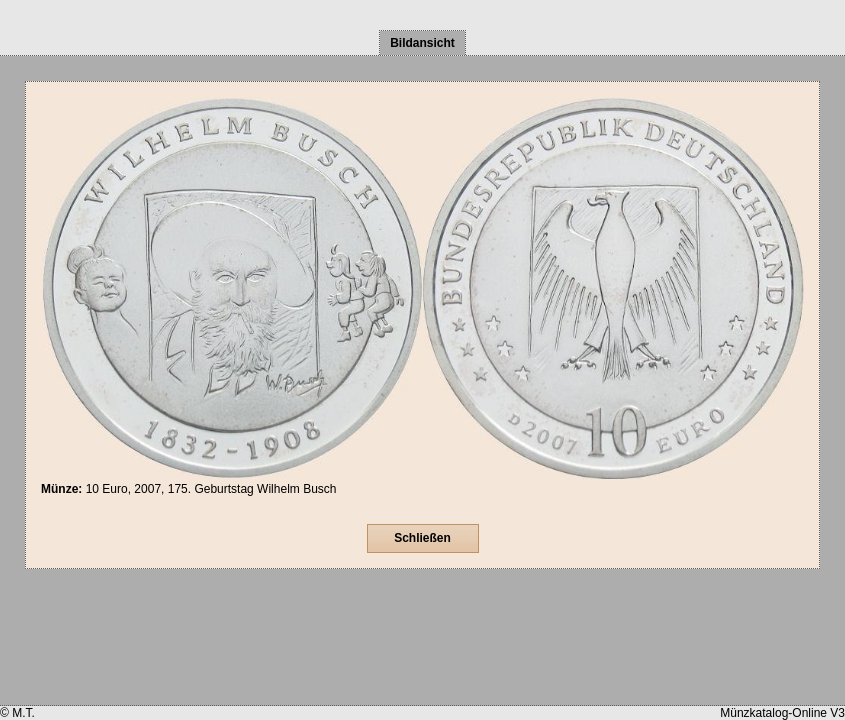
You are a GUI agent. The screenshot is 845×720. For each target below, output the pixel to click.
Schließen (422, 538)
